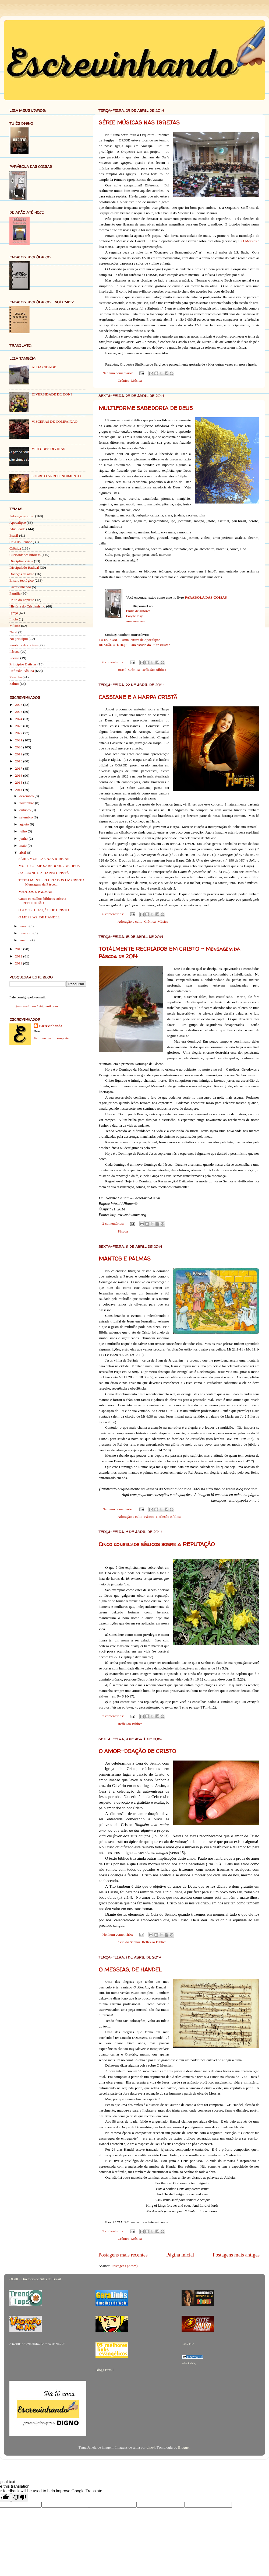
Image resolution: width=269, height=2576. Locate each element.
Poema (14, 658)
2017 (19, 768)
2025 (19, 712)
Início (13, 619)
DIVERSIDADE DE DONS (51, 394)
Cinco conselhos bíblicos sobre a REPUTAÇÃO (157, 1544)
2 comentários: (113, 1223)
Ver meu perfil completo (51, 1038)
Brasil (122, 670)
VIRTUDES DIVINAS (48, 449)
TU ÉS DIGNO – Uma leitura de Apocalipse (129, 640)
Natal (13, 632)
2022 (19, 733)
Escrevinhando (20, 587)
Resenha (15, 677)
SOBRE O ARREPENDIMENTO (56, 476)
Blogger (184, 2447)
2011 (19, 963)
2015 (19, 782)
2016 (19, 775)
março (24, 926)
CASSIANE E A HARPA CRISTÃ (138, 697)
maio (23, 845)
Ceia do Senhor (129, 1942)
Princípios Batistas (23, 664)
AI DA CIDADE (43, 367)
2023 (19, 726)
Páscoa (123, 1231)
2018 (19, 761)
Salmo (14, 684)
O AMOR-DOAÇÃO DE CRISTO (137, 1751)
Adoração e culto (130, 921)
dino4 (151, 2447)
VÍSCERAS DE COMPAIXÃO (54, 421)
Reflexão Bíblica (153, 670)
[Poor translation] (19, 2497)
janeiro (24, 940)
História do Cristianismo (27, 606)
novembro (27, 803)
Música (136, 381)
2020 (19, 747)
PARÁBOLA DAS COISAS (206, 597)
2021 (19, 740)
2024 (19, 719)
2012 (19, 956)
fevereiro (26, 933)
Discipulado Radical (24, 567)
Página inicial (180, 2255)
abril (23, 852)
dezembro (27, 796)
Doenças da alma (21, 574)
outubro (25, 810)
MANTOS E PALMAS (125, 1258)
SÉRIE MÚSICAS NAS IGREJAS (139, 122)
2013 (19, 949)
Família (14, 593)
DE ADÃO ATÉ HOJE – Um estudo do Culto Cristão (134, 645)
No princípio (18, 639)
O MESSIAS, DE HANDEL (130, 1969)
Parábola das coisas (23, 645)
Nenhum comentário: (118, 373)
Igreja (13, 613)
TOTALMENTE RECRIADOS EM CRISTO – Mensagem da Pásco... (51, 882)
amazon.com (135, 621)
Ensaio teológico (21, 580)
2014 (19, 790)
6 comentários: (113, 662)
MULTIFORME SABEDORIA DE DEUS (146, 408)
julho (23, 831)
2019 (19, 754)
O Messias (249, 241)
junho (24, 838)
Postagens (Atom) (124, 2266)
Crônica (123, 381)
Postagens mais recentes (123, 2255)
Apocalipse (17, 522)
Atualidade (17, 529)
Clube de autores (138, 611)
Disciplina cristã (21, 561)
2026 (19, 705)
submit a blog (189, 2363)
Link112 (188, 2344)
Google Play (134, 616)
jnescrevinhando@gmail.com (37, 1006)
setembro (26, 817)
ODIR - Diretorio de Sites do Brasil (35, 2279)
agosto (24, 824)
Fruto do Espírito (21, 600)
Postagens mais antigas (236, 2255)
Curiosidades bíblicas (25, 555)
